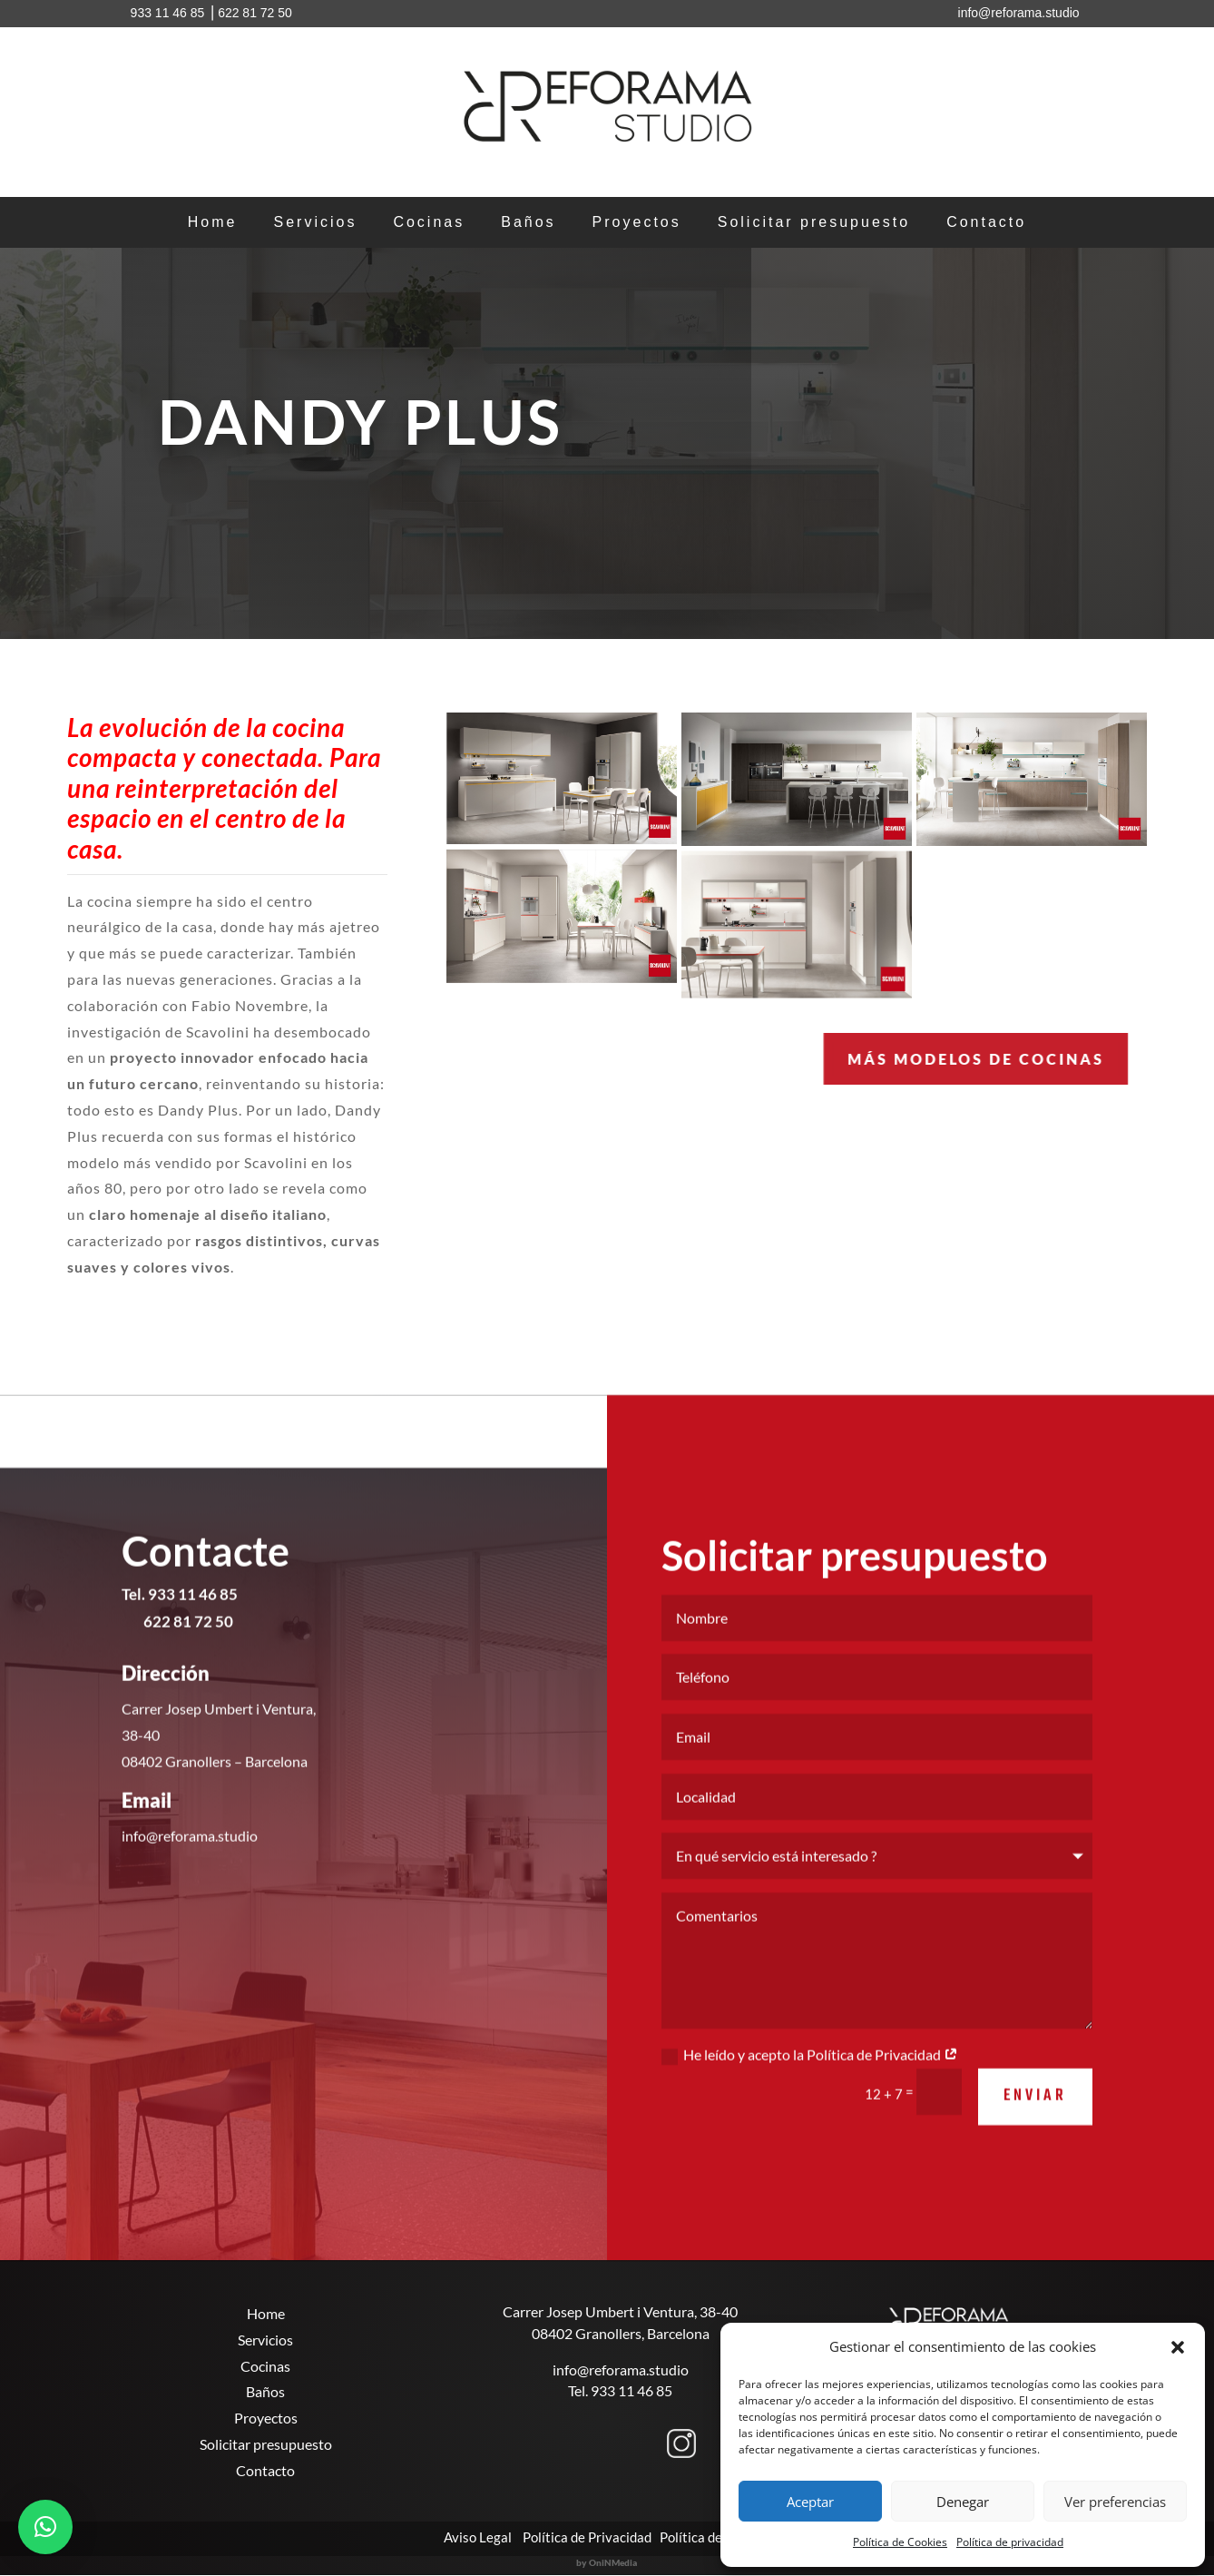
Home (213, 223)
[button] (1178, 2347)
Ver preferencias (1115, 2501)
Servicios (315, 223)
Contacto (986, 223)
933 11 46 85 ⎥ (173, 12)
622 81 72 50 (255, 12)
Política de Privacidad (587, 2537)
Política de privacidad (1009, 2542)
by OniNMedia (606, 2562)
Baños (528, 223)
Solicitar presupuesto (814, 223)
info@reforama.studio (621, 2369)
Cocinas (429, 223)
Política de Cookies (900, 2542)
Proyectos (636, 223)
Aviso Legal (476, 2537)
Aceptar (810, 2501)
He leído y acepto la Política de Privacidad (809, 2082)
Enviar (1035, 2124)
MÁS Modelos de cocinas (830, 1058)
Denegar (962, 2501)
